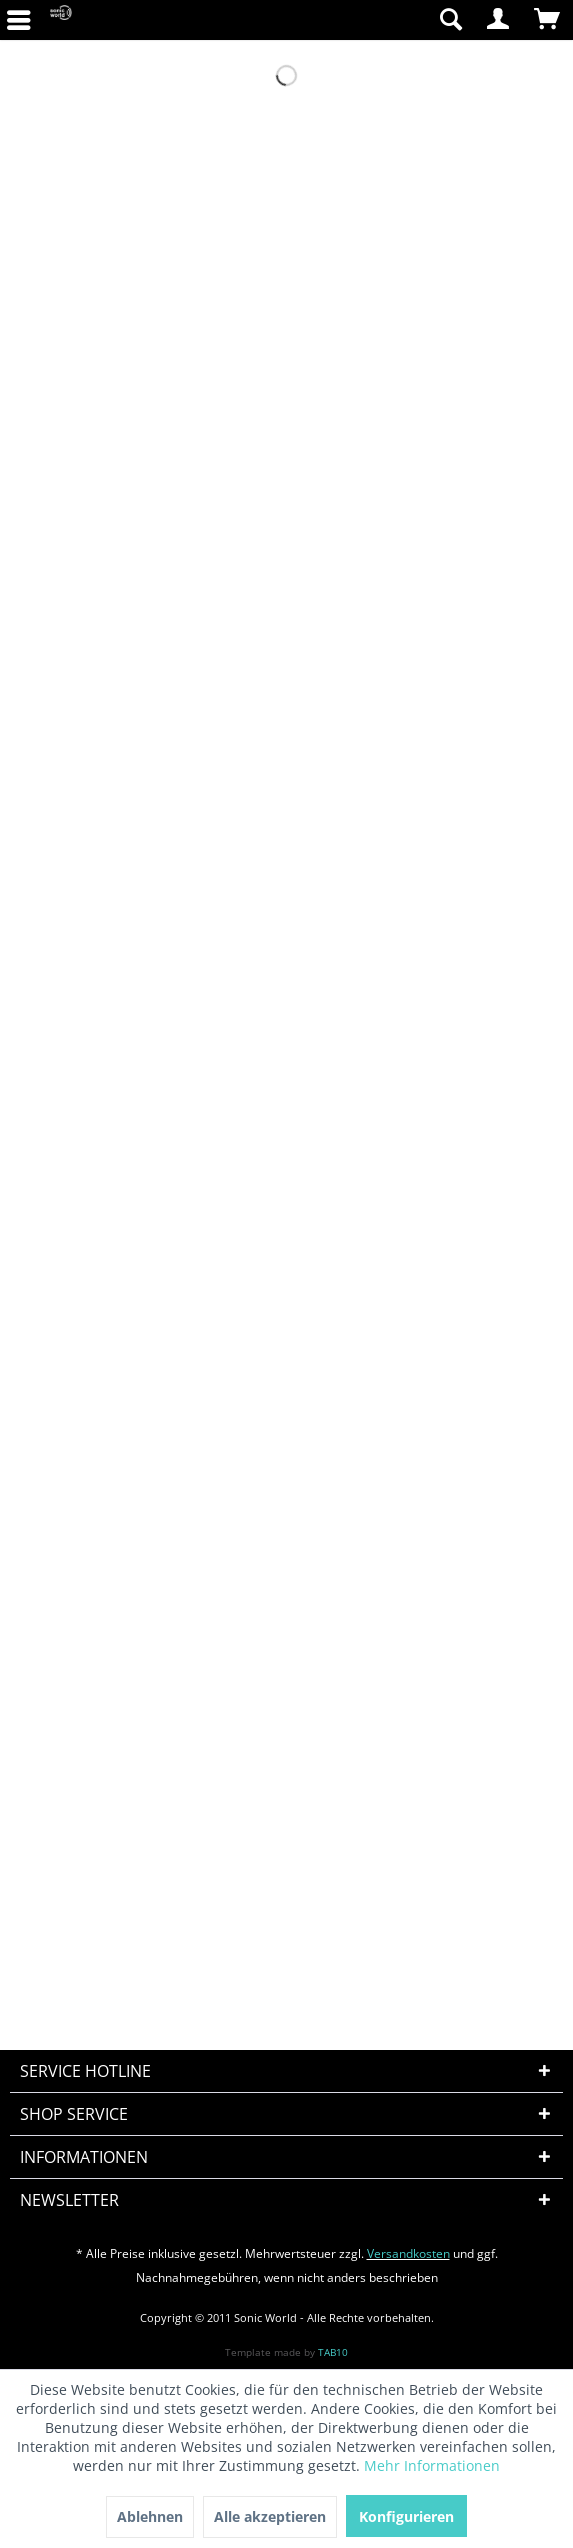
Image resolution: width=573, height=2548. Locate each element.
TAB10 (333, 2352)
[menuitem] (355, 20)
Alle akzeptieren (270, 2516)
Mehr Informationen (432, 2465)
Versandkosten (408, 2253)
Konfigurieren (406, 2516)
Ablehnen (150, 2516)
